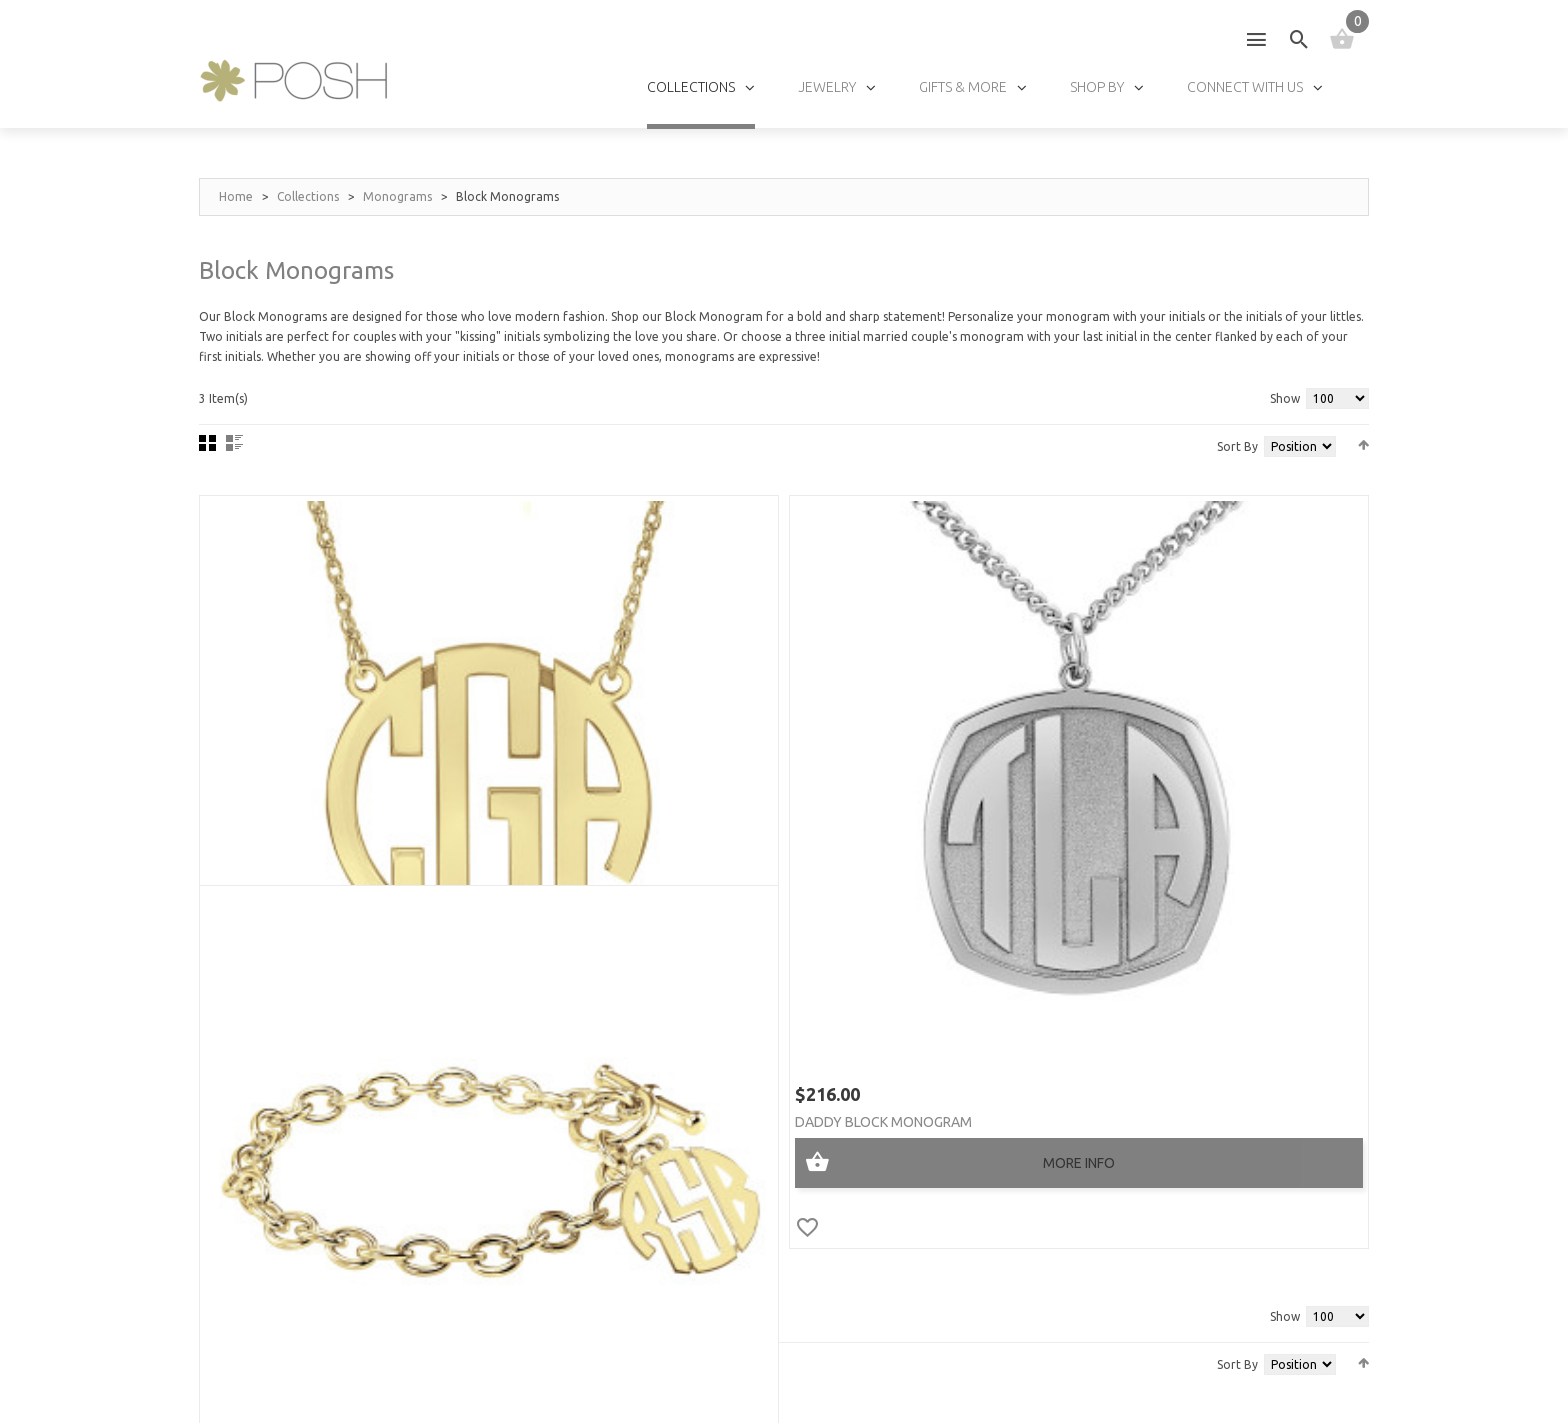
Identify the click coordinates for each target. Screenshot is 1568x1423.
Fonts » (723, 1233)
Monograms (397, 196)
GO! (1323, 1133)
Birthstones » (744, 1177)
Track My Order (951, 1289)
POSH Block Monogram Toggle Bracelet (1176, 797)
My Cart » (929, 1149)
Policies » (928, 1261)
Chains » (724, 1205)
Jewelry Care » (746, 1121)
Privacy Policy (453, 1375)
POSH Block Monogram (313, 797)
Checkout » (934, 1177)
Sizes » (718, 1149)
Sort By (1237, 446)
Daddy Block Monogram (718, 797)
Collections (308, 196)
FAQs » (718, 1261)
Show (1285, 398)
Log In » (922, 1205)
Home (236, 196)
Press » (520, 1177)
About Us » (533, 1121)
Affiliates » (533, 1261)
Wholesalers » (545, 1233)
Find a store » (543, 1205)
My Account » (942, 1121)
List (234, 443)
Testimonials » (546, 1149)
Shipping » (929, 1233)
